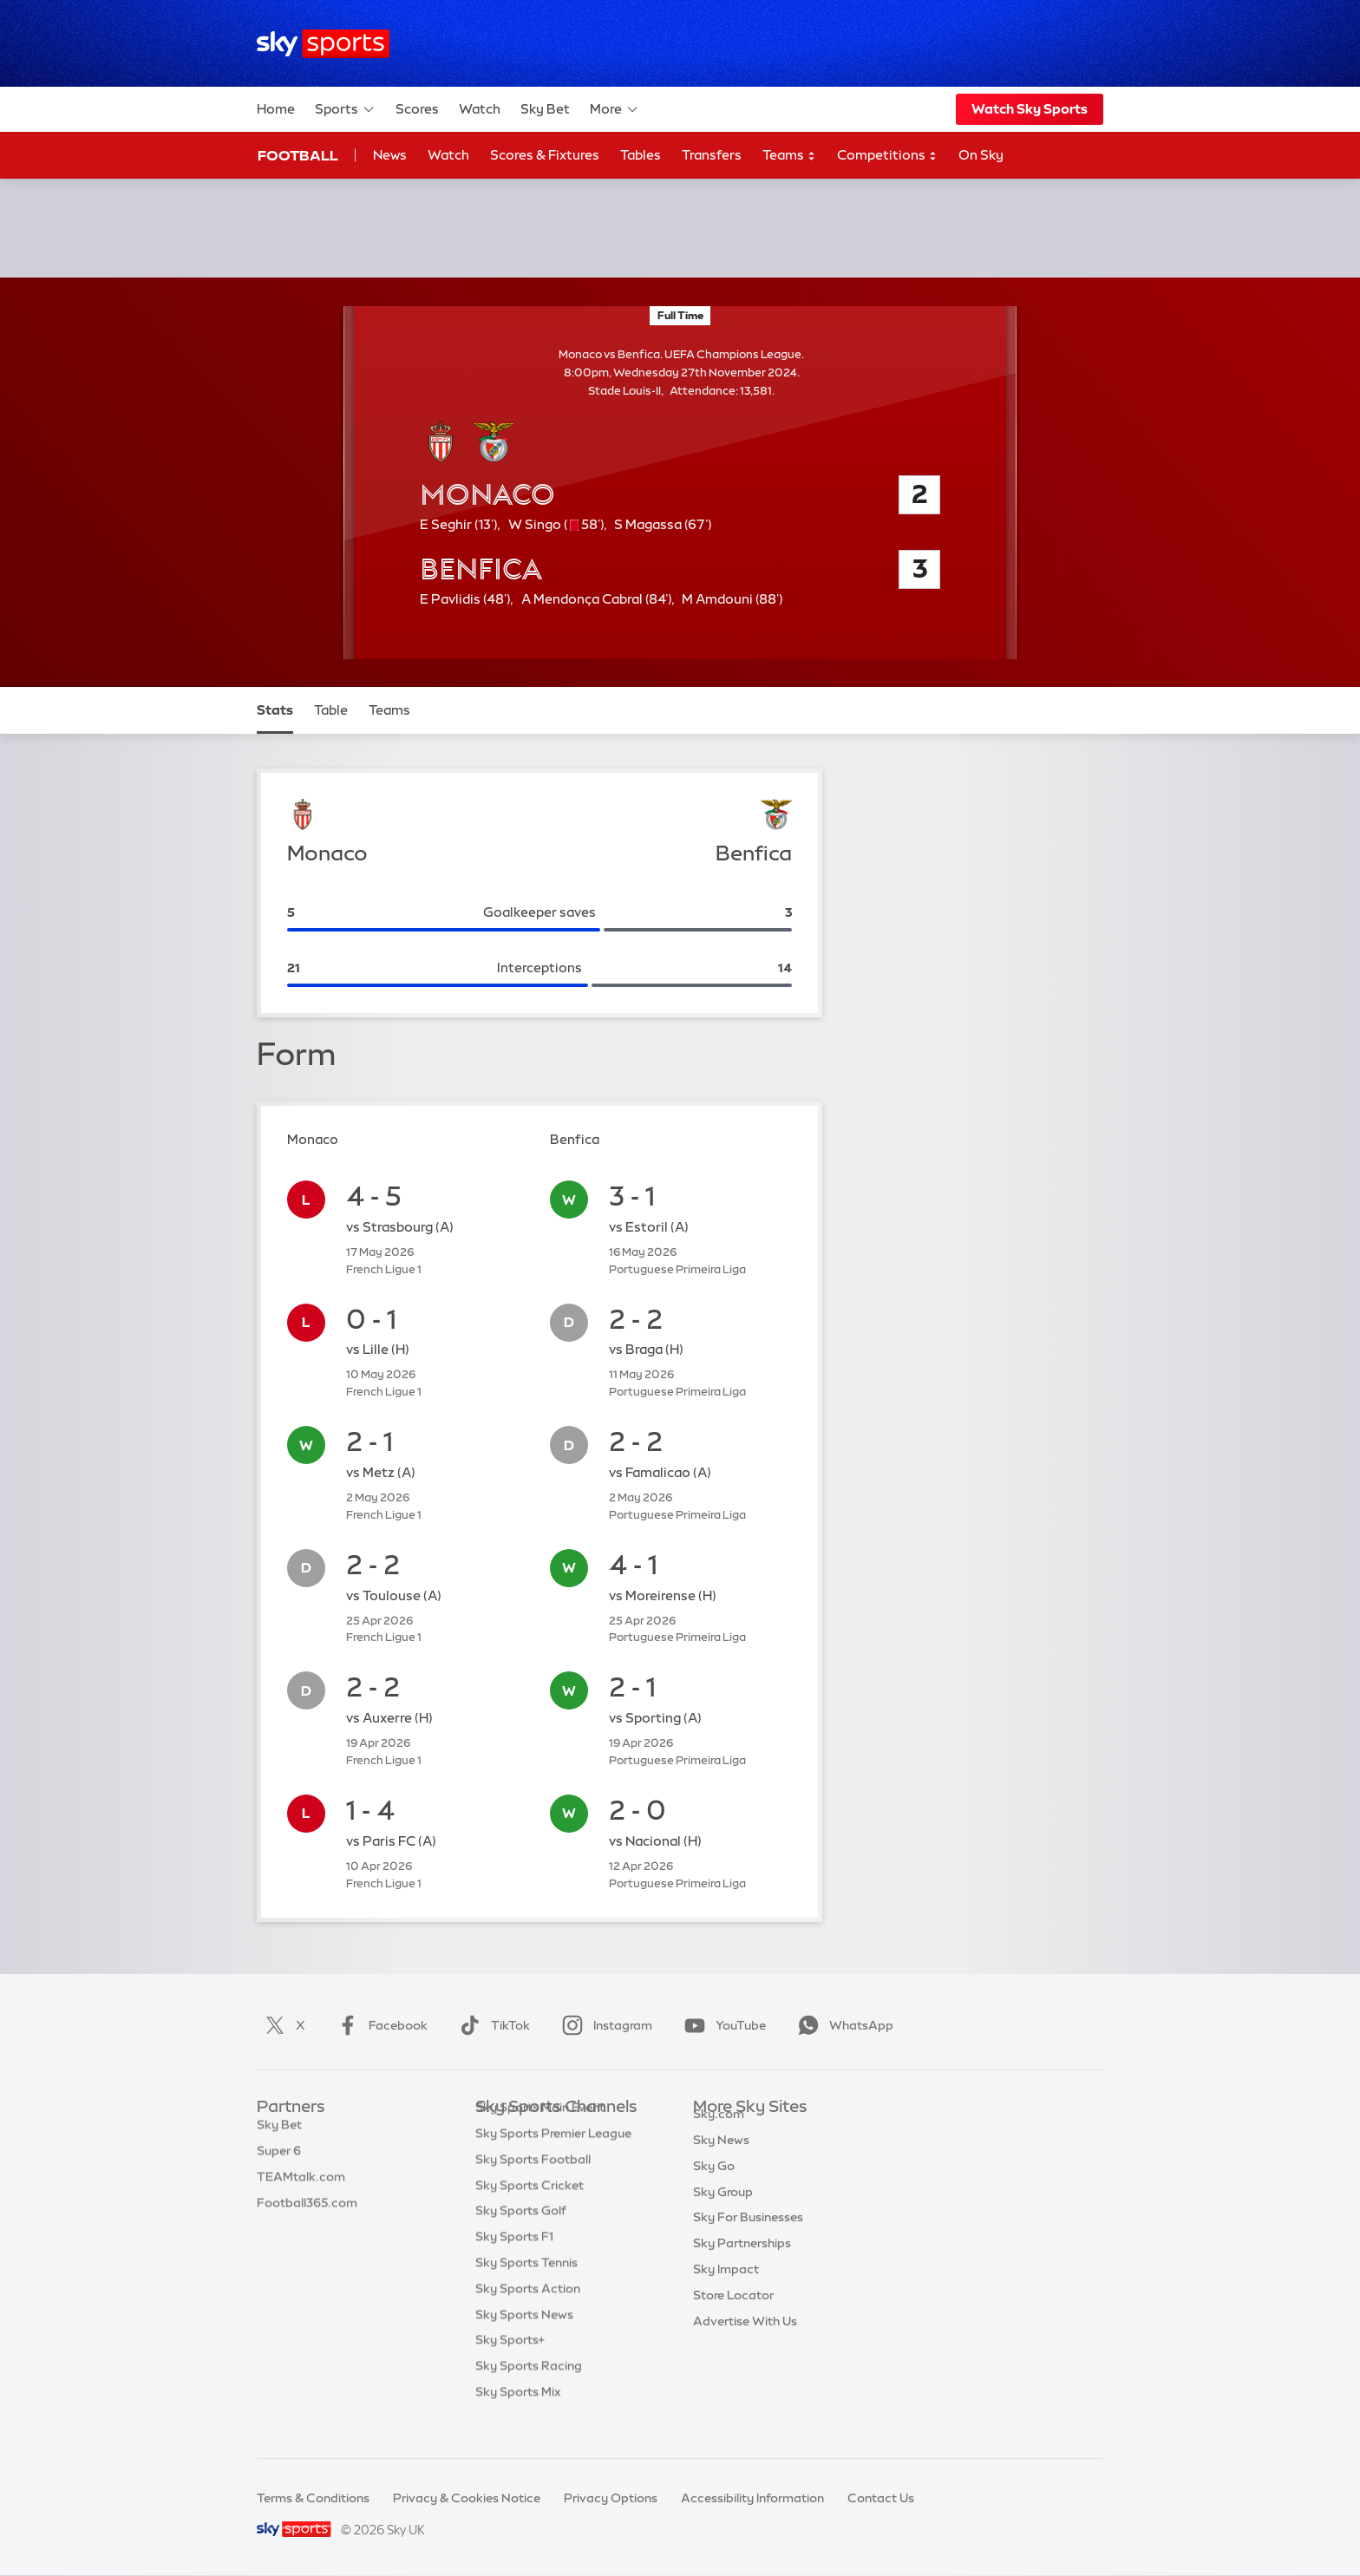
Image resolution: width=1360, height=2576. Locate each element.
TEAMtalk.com (301, 2186)
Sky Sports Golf (520, 2237)
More (614, 109)
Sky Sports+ (510, 2366)
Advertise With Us (745, 2341)
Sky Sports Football (533, 2186)
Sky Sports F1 (514, 2263)
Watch (479, 108)
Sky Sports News (524, 2341)
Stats (275, 709)
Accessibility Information (752, 2498)
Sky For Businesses (748, 2237)
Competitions (887, 155)
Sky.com (718, 2134)
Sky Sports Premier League (553, 2160)
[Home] (323, 43)
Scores (417, 108)
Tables (640, 154)
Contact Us (880, 2498)
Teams (789, 155)
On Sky (981, 154)
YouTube (721, 2025)
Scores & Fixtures (544, 154)
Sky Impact (726, 2289)
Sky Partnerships (742, 2263)
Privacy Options (610, 2498)
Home (276, 108)
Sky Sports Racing (528, 2392)
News (390, 154)
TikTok (491, 2025)
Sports (345, 109)
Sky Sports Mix (518, 2418)
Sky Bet (545, 108)
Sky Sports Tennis (526, 2289)
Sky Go (714, 2186)
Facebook (379, 2025)
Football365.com (307, 2212)
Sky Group (723, 2212)
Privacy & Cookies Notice (466, 2498)
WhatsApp (842, 2025)
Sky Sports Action (527, 2315)
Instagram (603, 2025)
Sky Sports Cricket (529, 2212)
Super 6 (279, 2160)
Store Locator (733, 2315)
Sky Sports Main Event (540, 2134)
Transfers (712, 154)
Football (298, 155)
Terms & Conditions (313, 2498)
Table (331, 709)
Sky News (721, 2160)
